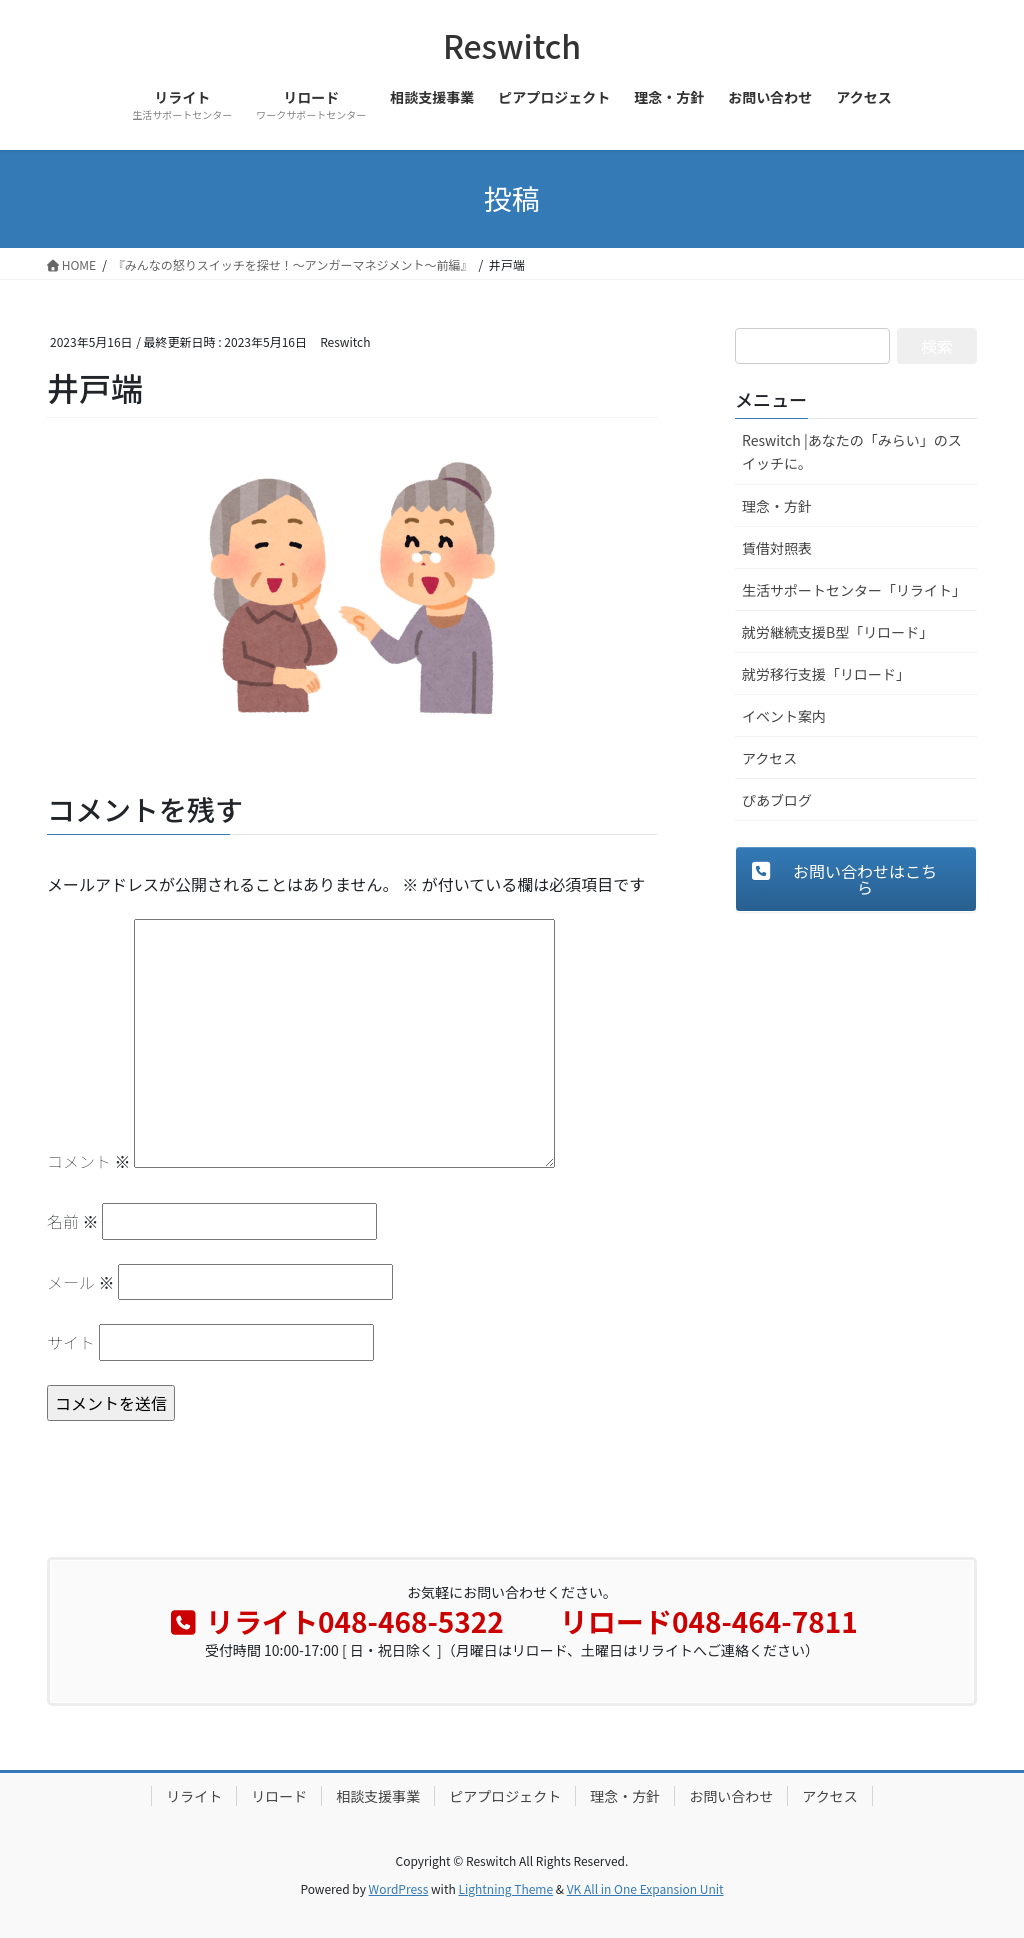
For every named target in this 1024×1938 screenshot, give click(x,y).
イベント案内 (784, 716)
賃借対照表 (777, 548)
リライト (194, 1796)
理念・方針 (777, 506)
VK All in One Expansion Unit (645, 1888)
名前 (73, 1221)
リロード (279, 1796)
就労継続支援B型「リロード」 (837, 632)
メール (81, 1282)
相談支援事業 (378, 1796)
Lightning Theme (505, 1888)
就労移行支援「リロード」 (826, 674)
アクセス (769, 758)
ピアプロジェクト (505, 1796)
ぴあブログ (777, 800)
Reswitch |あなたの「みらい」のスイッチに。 (852, 451)
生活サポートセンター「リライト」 (854, 590)
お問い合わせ (731, 1796)
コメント (89, 1161)
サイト (71, 1342)
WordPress (399, 1888)
